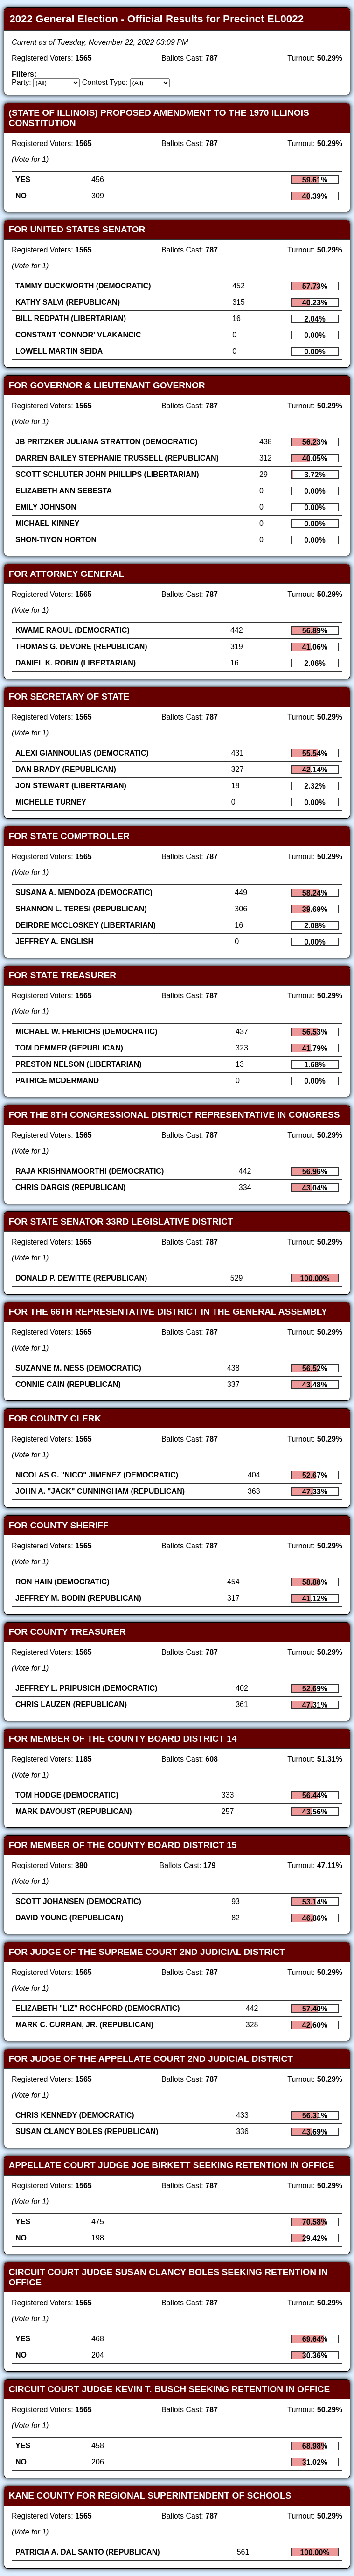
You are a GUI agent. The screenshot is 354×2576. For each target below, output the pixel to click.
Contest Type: (105, 82)
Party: (21, 82)
